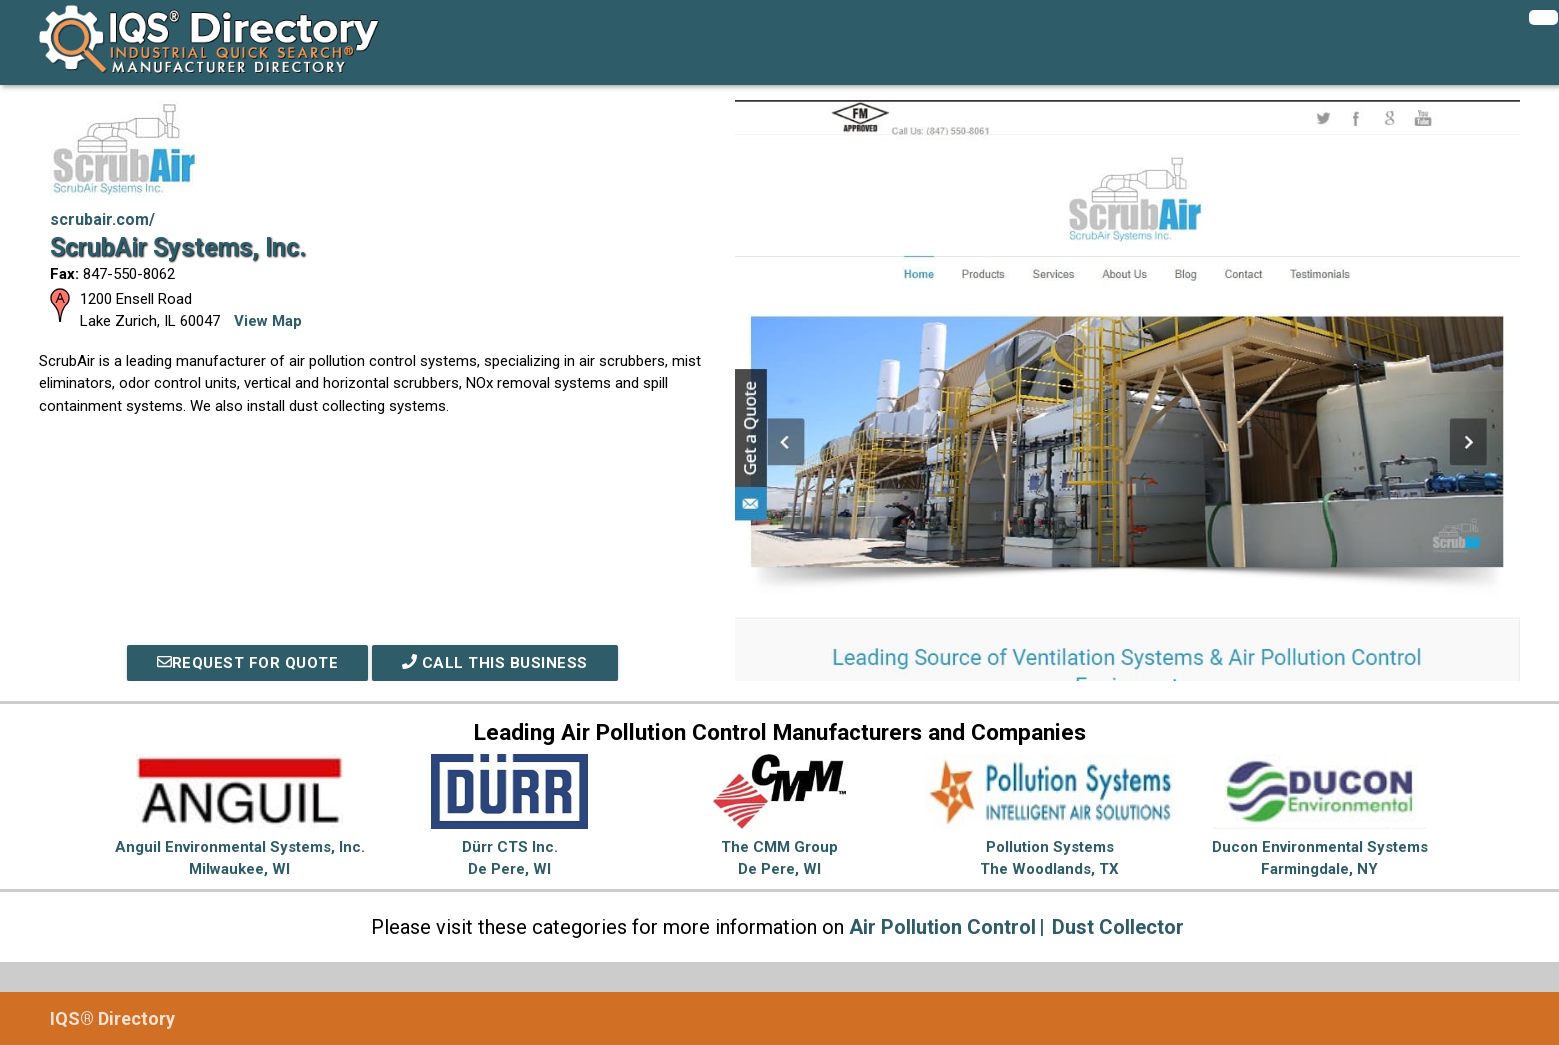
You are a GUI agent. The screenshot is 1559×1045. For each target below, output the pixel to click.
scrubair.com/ (102, 219)
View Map (268, 321)
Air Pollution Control (942, 927)
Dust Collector (1118, 927)
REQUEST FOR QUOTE (248, 663)
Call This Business (495, 663)
